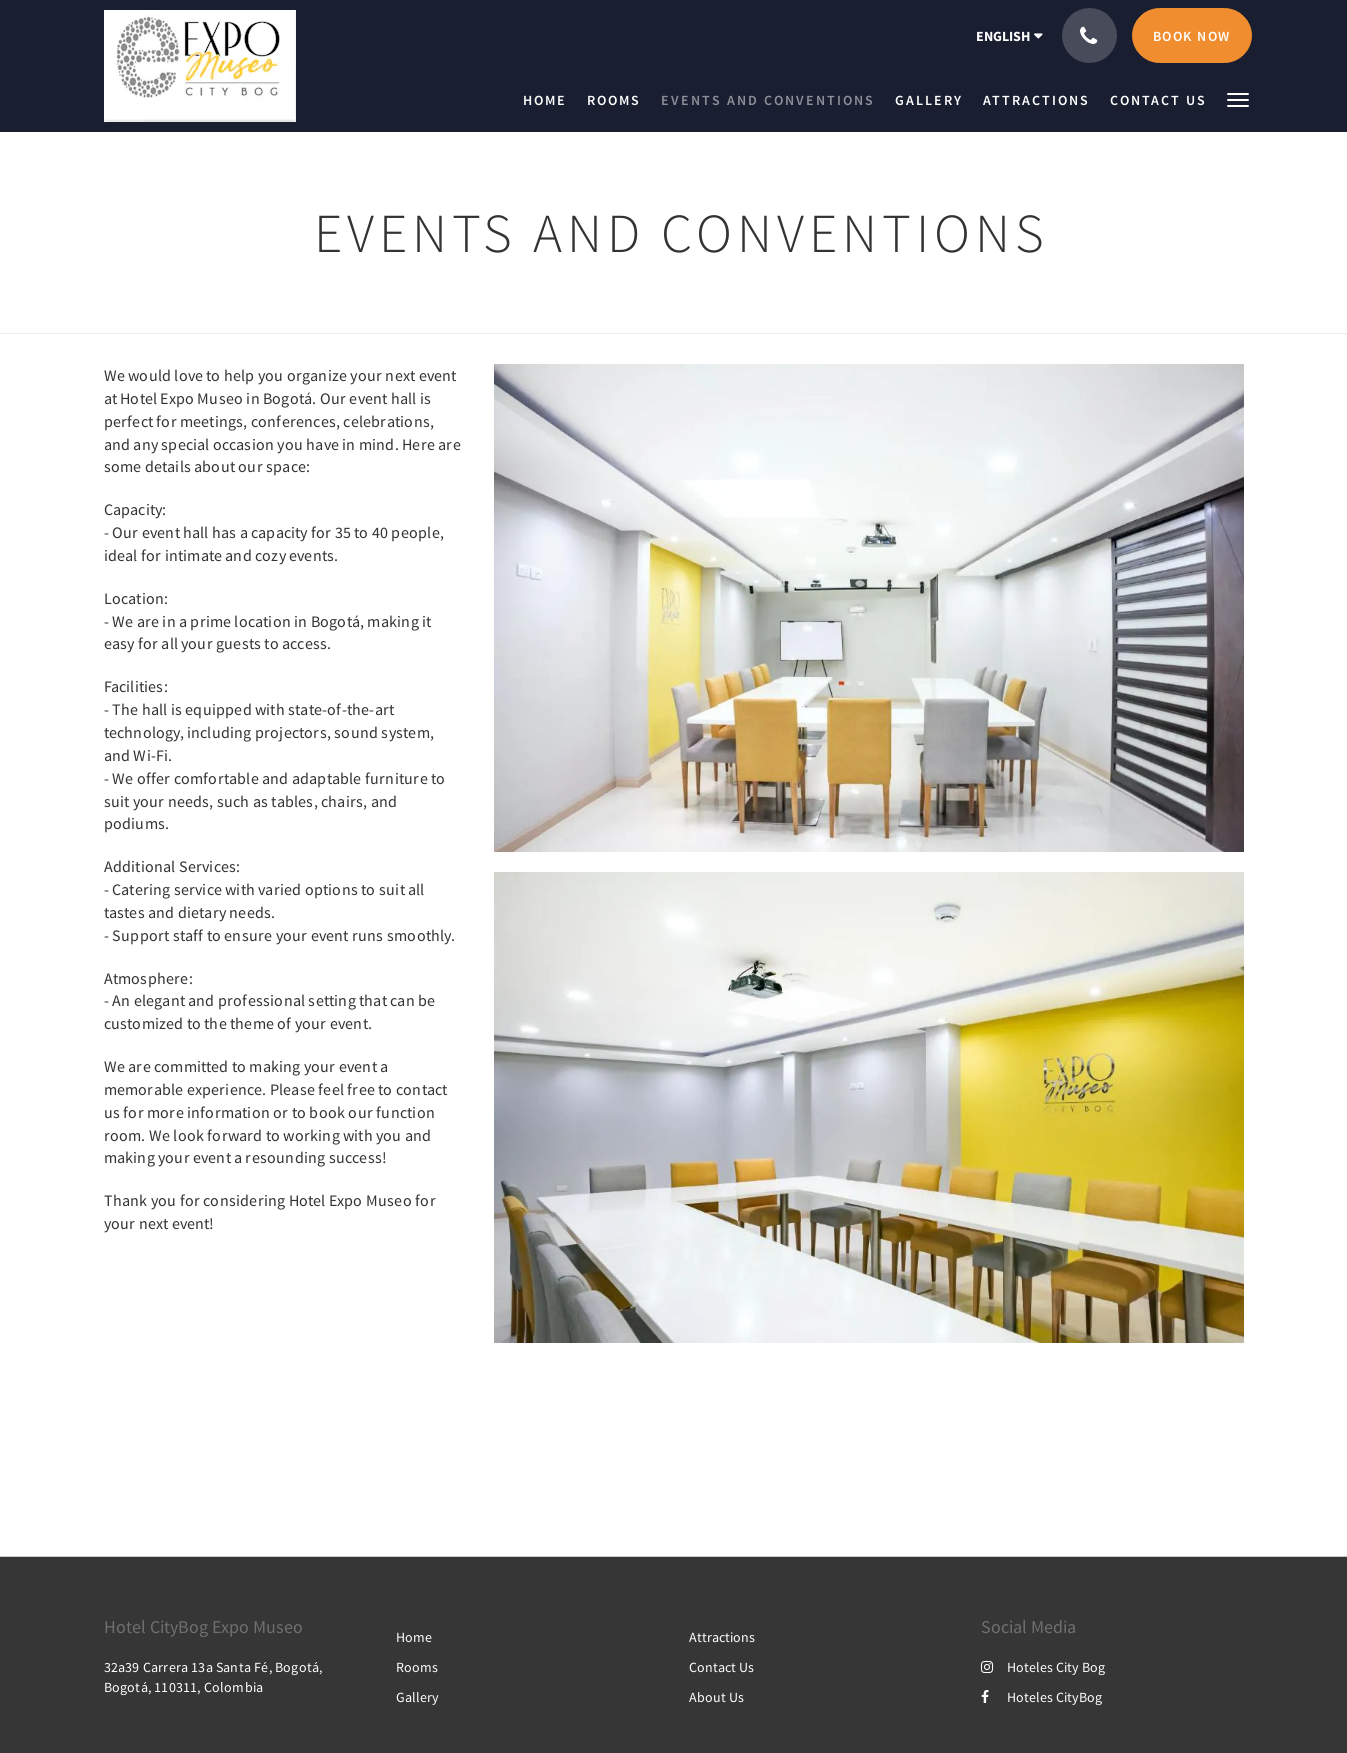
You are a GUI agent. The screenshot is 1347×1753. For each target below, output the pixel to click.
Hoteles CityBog (1041, 1697)
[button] (1238, 98)
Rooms (417, 1667)
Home (414, 1637)
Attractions (722, 1637)
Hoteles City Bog (1043, 1667)
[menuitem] (550, 100)
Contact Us (721, 1667)
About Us (716, 1697)
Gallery (417, 1697)
